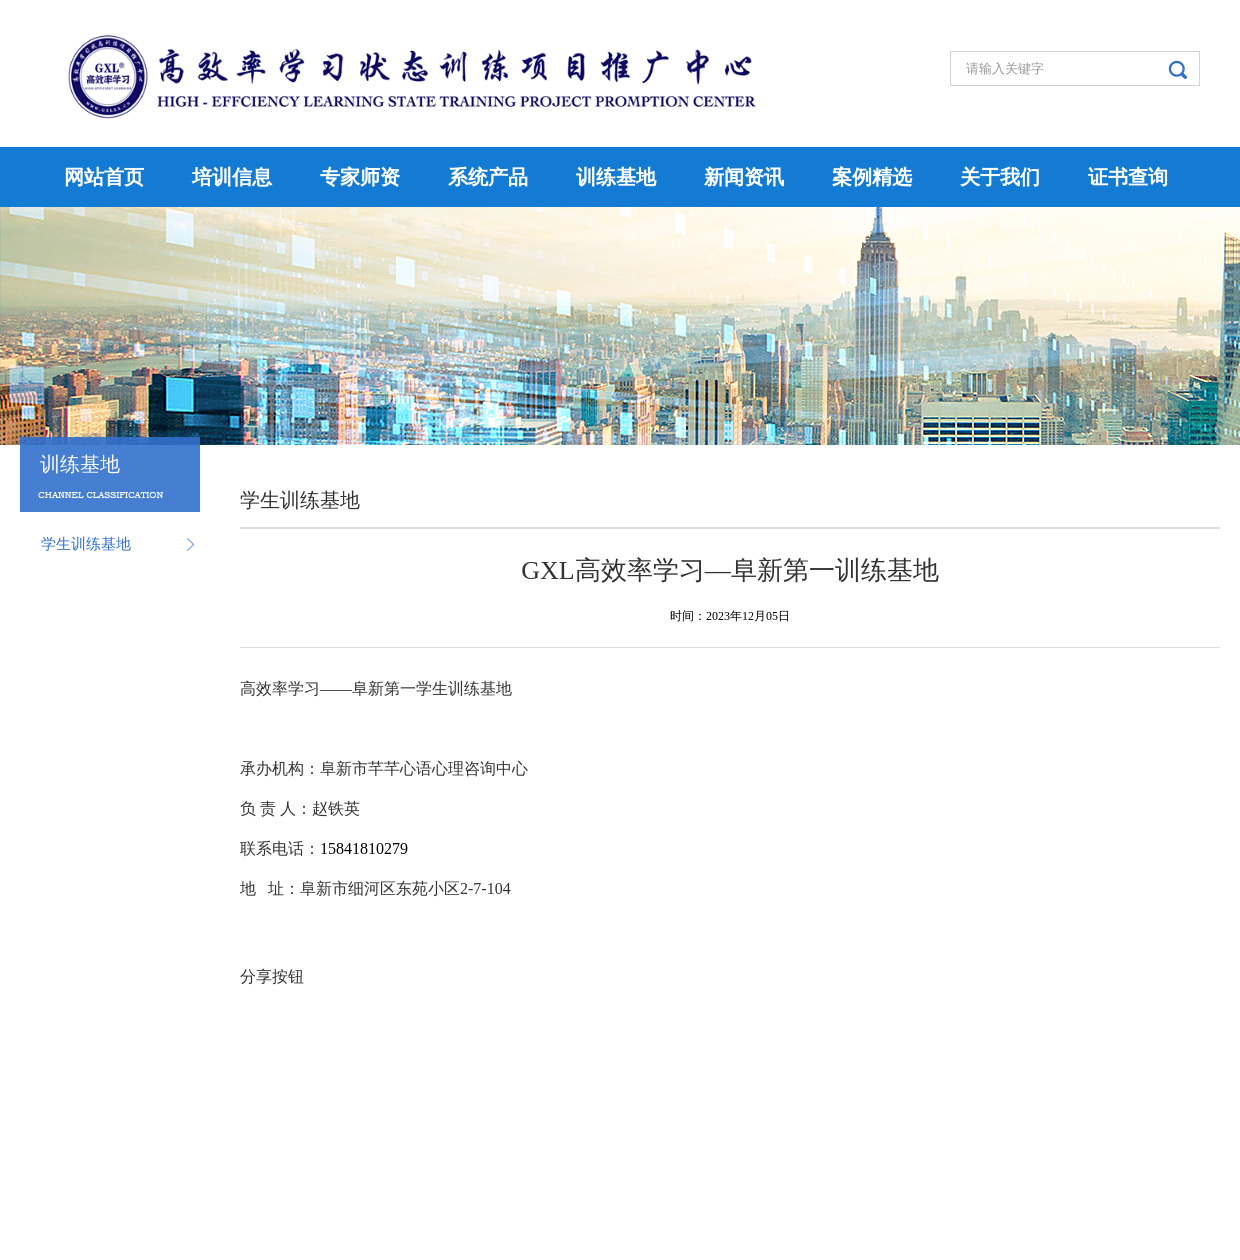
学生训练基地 (86, 544)
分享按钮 (272, 976)
